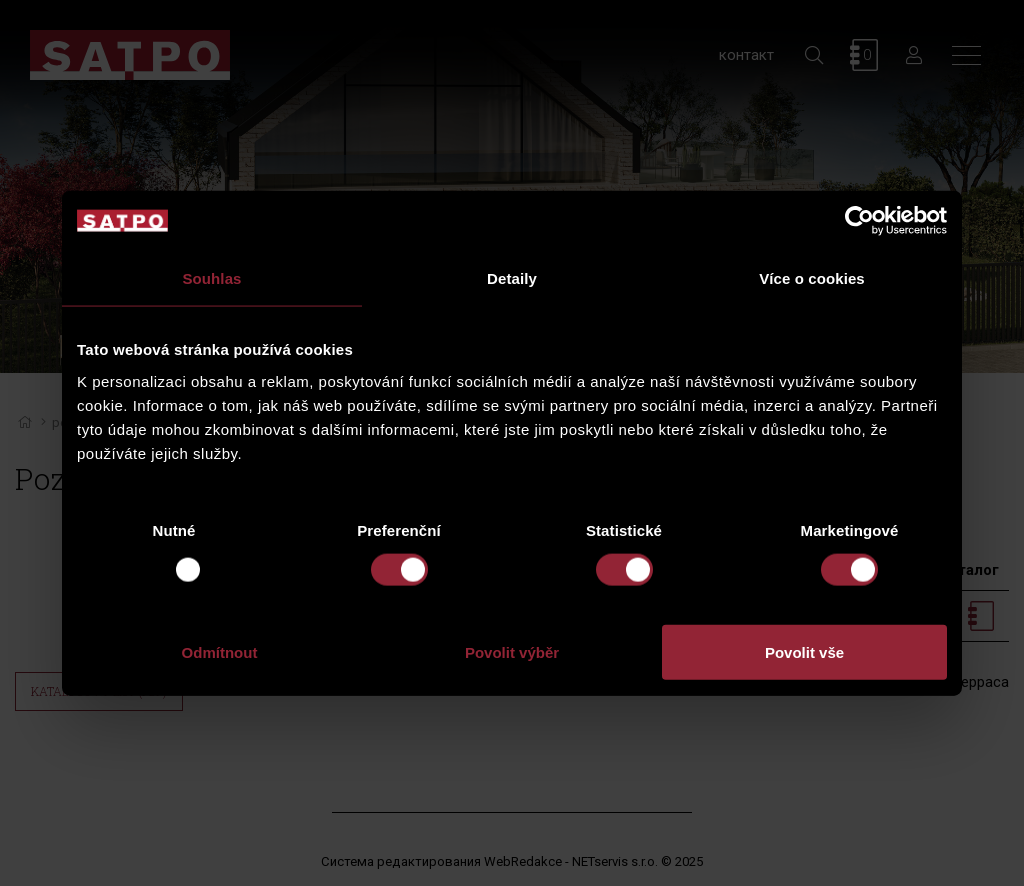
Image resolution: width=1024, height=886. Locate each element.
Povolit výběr (512, 651)
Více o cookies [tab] (812, 278)
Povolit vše (804, 651)
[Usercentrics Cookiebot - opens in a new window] (859, 221)
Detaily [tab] (512, 278)
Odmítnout (220, 651)
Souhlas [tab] (211, 278)
